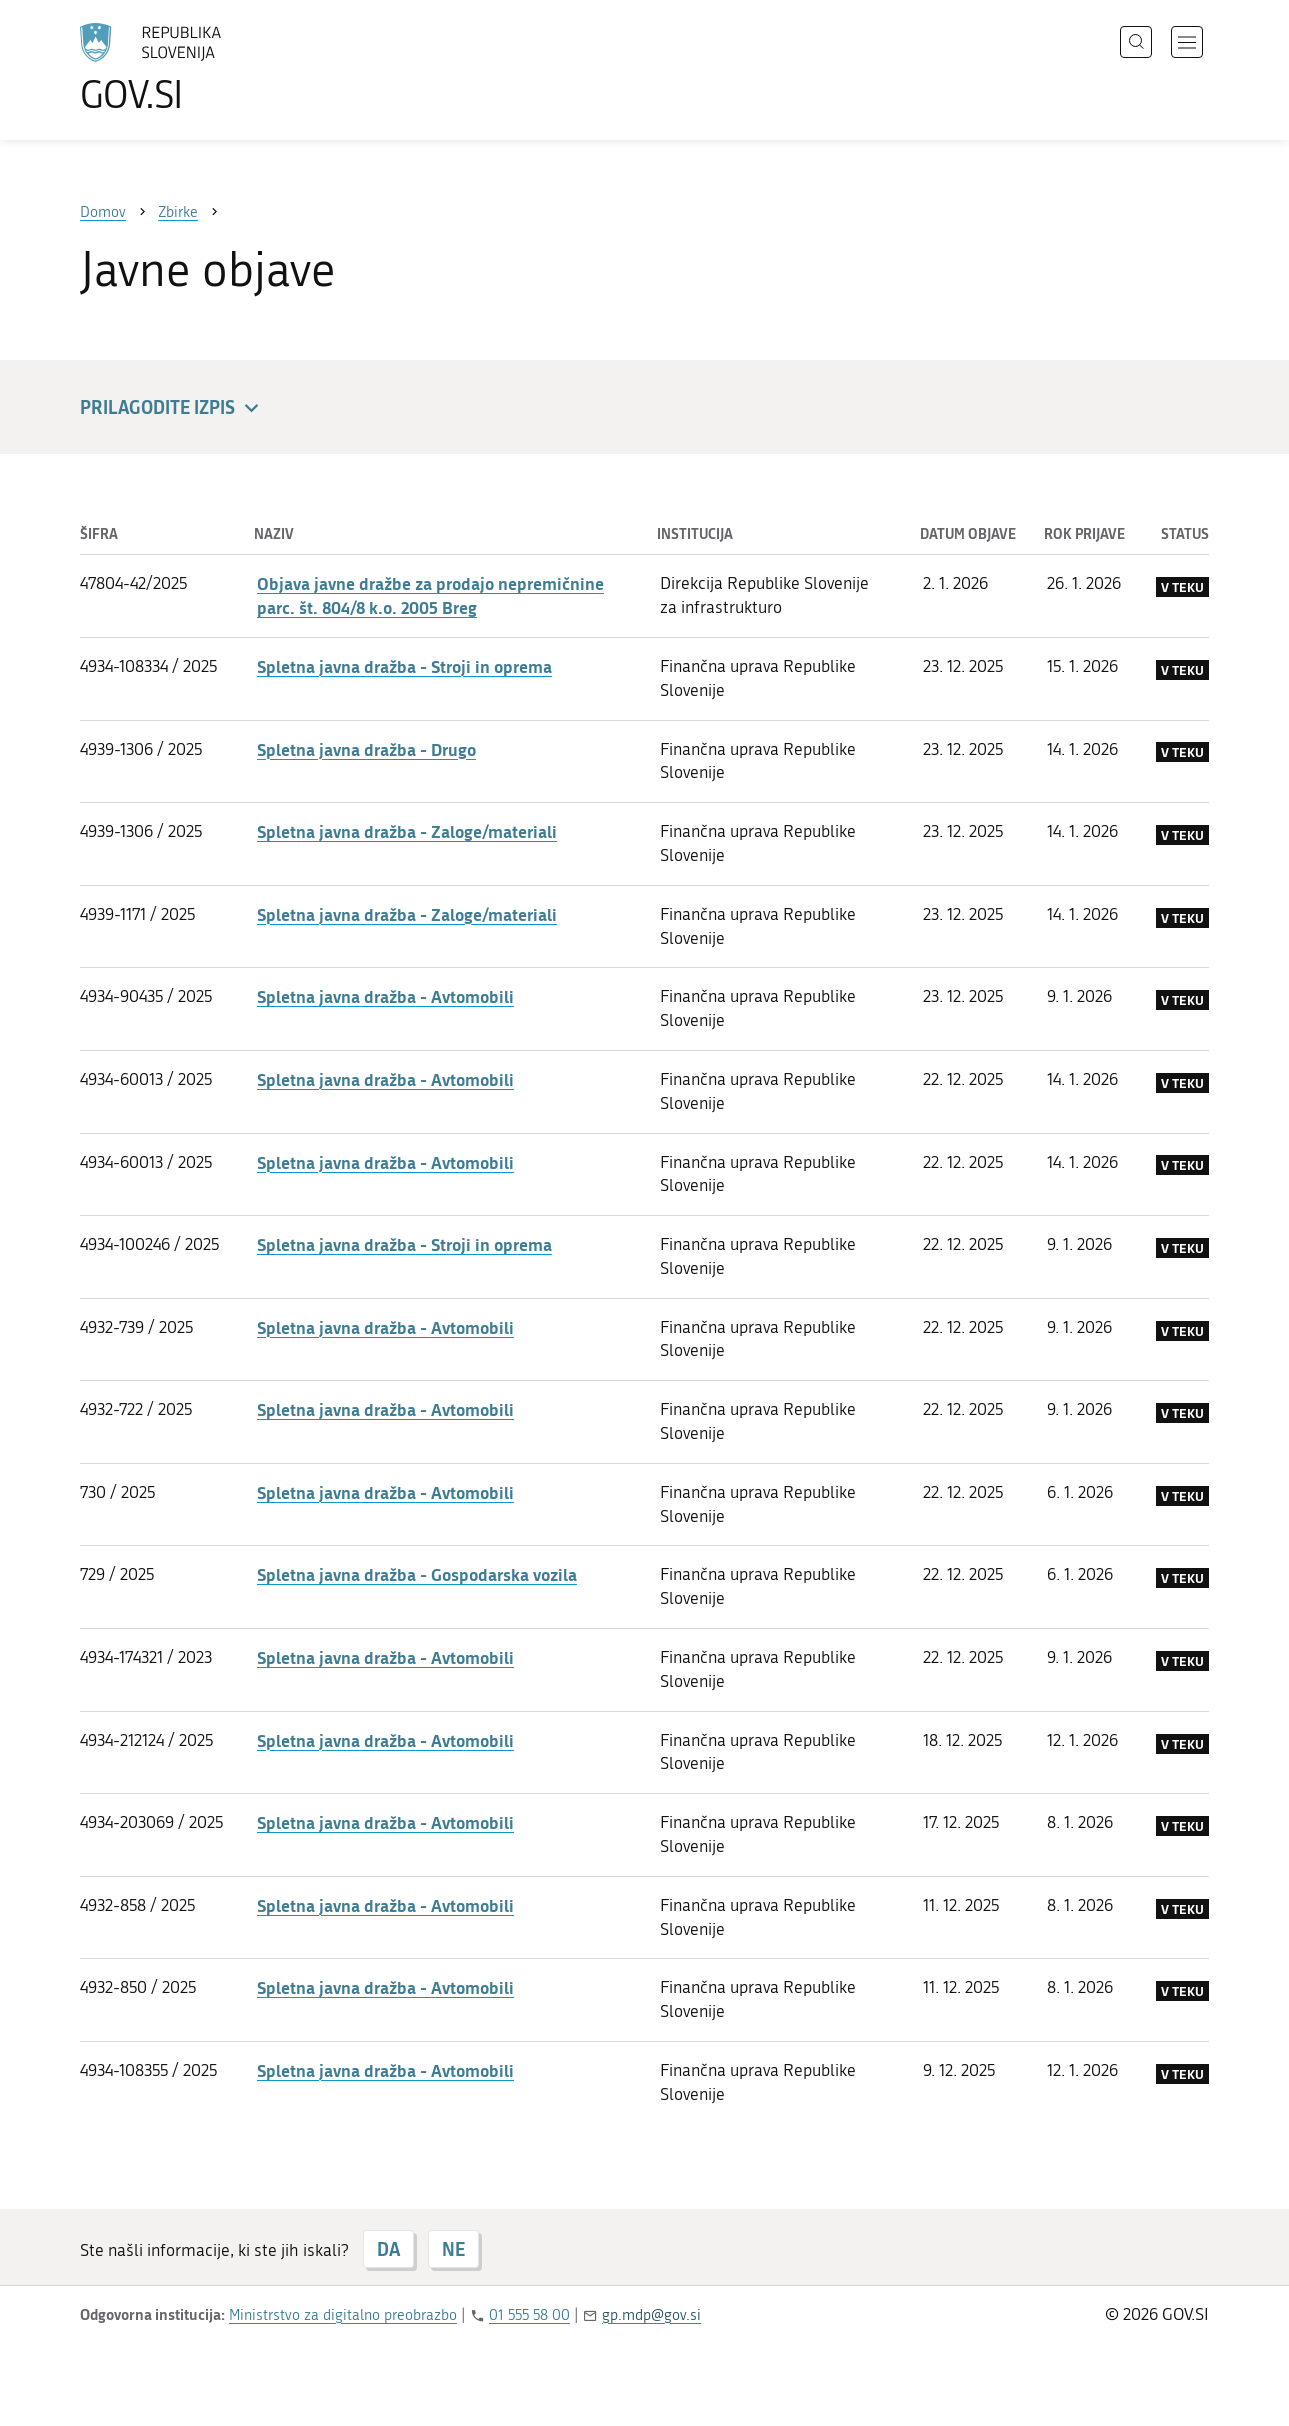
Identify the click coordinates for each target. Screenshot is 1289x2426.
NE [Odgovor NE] (453, 2249)
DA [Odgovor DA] (388, 2249)
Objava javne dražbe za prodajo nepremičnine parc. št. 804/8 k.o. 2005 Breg (430, 595)
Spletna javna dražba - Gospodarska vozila (417, 1574)
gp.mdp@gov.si (651, 2315)
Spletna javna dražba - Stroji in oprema (404, 666)
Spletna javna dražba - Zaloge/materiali (407, 831)
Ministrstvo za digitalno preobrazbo (343, 2315)
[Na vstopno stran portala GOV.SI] (206, 68)
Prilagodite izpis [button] (172, 408)
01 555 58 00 (529, 2315)
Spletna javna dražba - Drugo (366, 749)
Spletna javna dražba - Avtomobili (385, 996)
